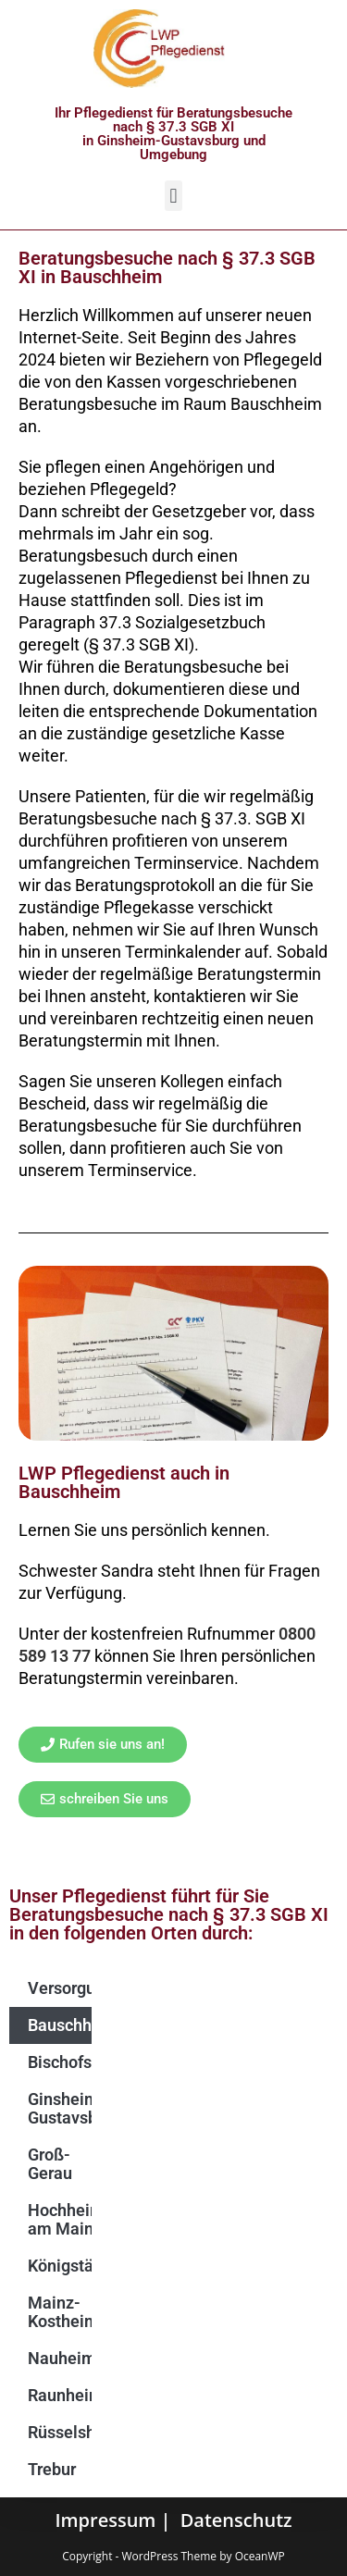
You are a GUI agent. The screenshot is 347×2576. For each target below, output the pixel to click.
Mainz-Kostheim (60, 2312)
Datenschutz (236, 2520)
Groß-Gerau (50, 2164)
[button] (173, 195)
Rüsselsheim (60, 2432)
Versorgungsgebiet (60, 1988)
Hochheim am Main (60, 2219)
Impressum (105, 2520)
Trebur (52, 2469)
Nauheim (60, 2358)
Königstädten (60, 2265)
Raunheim (60, 2395)
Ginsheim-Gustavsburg (60, 2108)
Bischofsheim (60, 2062)
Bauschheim (60, 2025)
